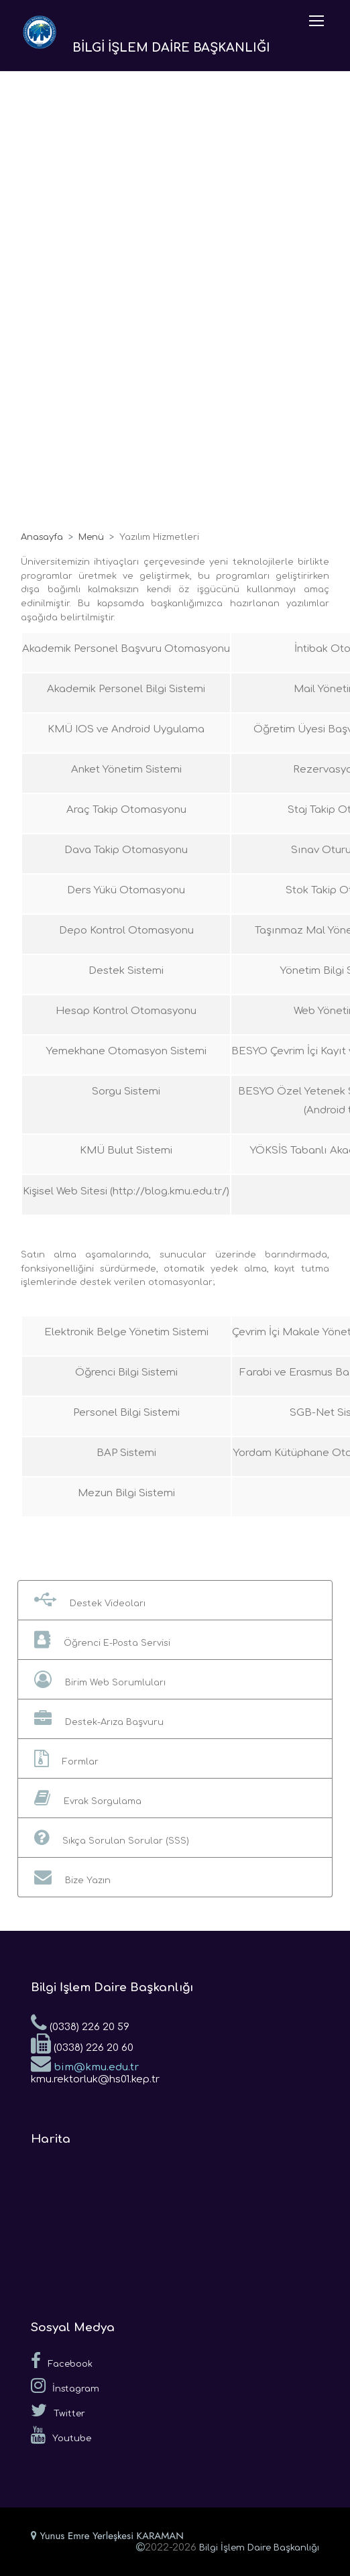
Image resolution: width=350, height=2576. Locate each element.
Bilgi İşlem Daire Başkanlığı (259, 2548)
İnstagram (65, 2385)
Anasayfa (42, 537)
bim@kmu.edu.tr (85, 2063)
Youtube (61, 2435)
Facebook (62, 2360)
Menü (91, 537)
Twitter (58, 2410)
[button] (175, 1600)
